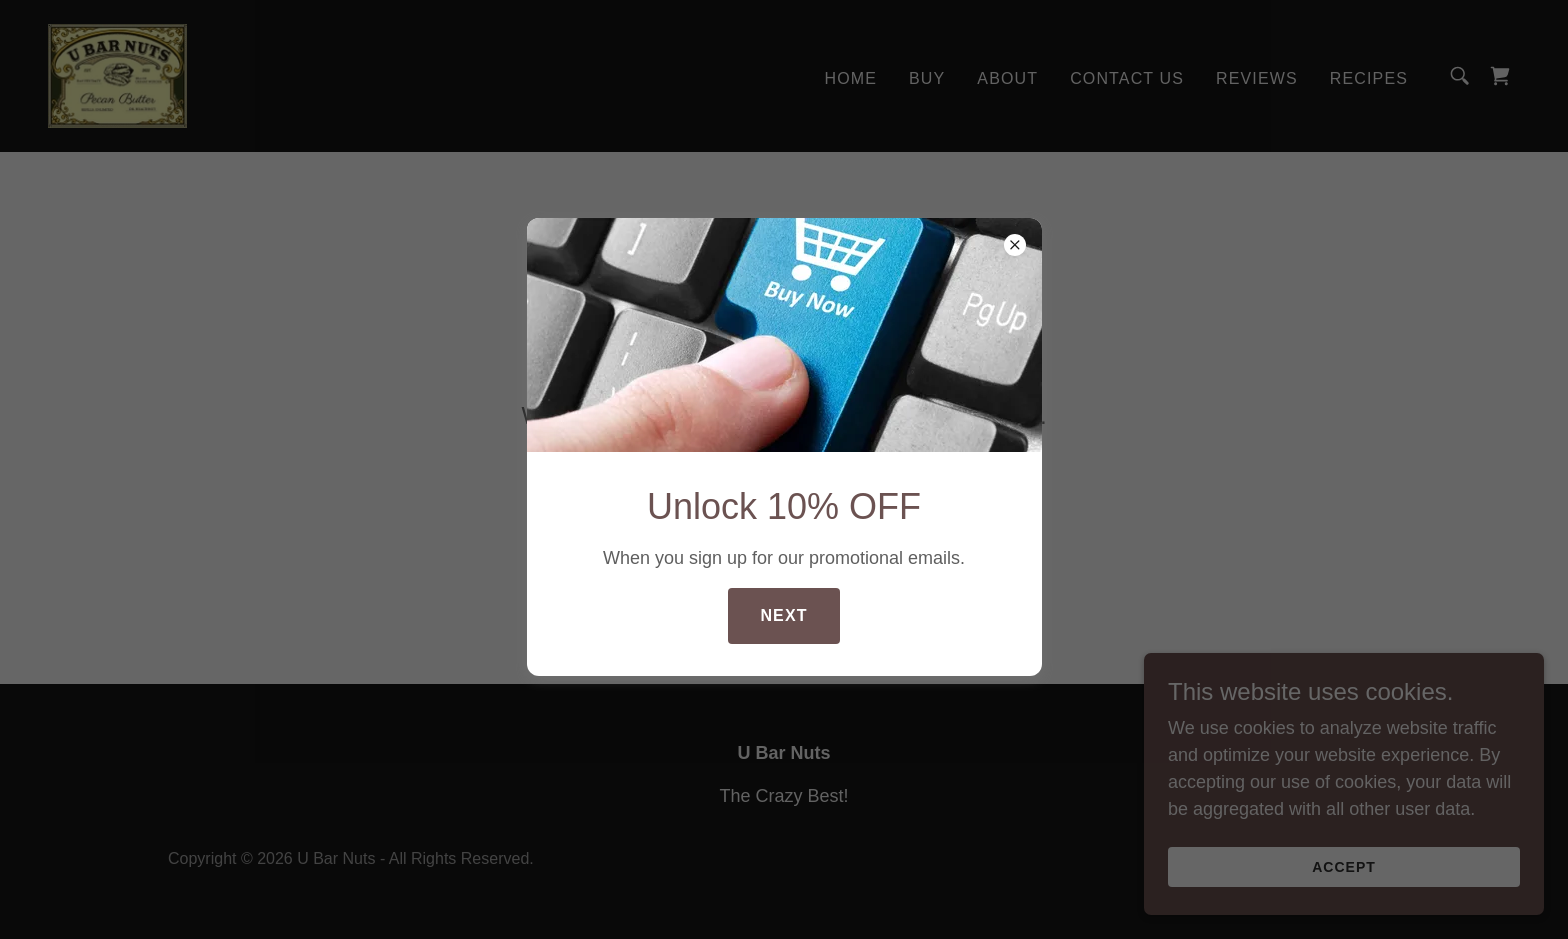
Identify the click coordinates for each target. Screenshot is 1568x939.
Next (783, 615)
